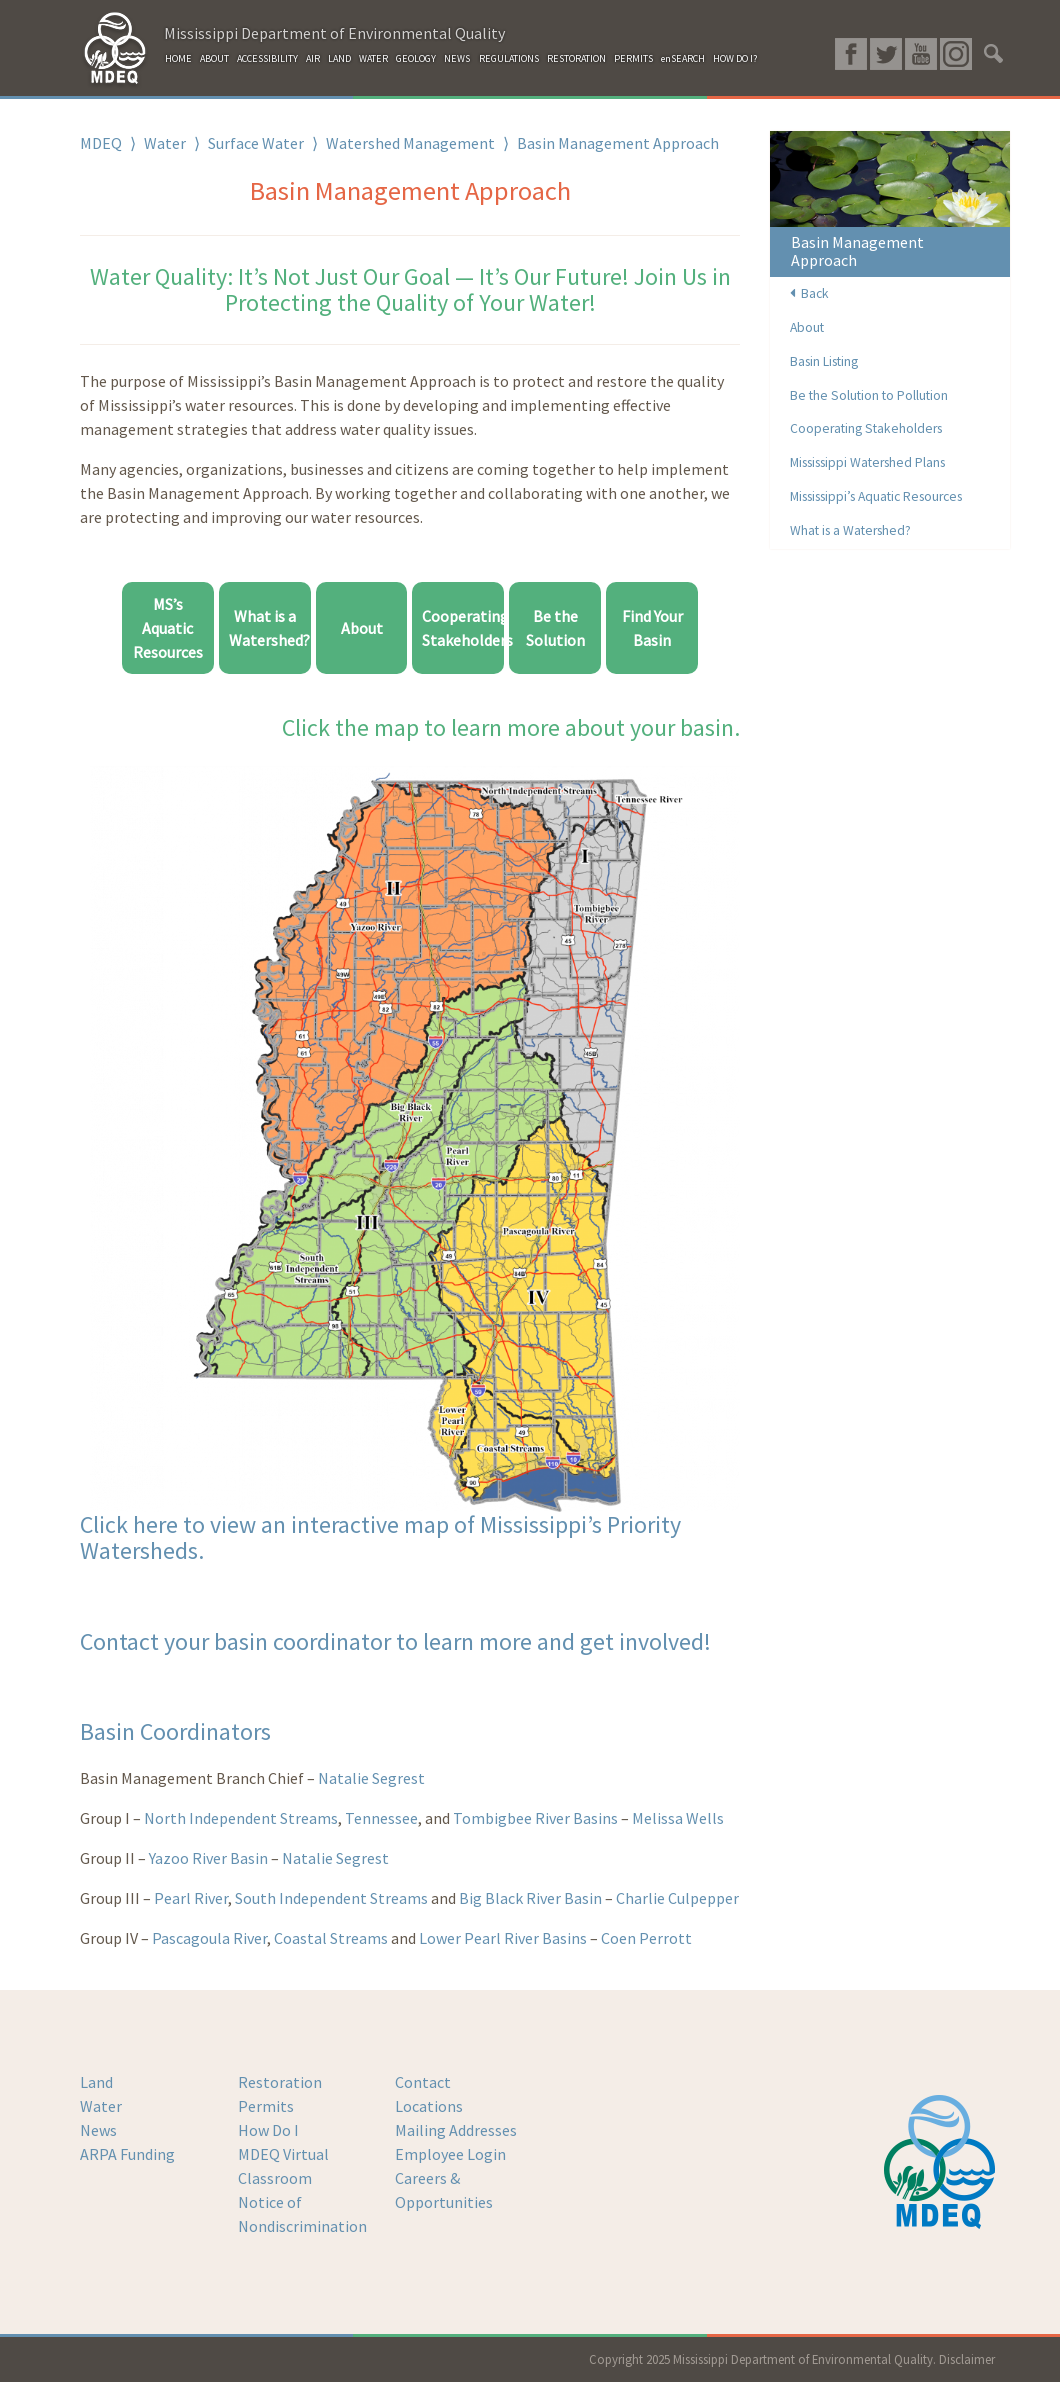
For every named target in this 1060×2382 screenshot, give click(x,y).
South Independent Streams (331, 1898)
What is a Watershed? (850, 530)
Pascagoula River (208, 1938)
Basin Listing (824, 361)
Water (165, 143)
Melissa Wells (678, 1818)
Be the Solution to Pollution (869, 395)
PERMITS (633, 58)
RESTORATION (576, 58)
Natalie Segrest (371, 1778)
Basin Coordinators (175, 1731)
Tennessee (381, 1818)
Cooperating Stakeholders (866, 428)
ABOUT (214, 58)
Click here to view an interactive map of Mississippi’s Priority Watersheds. (380, 1537)
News (98, 2130)
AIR (313, 58)
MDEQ (101, 143)
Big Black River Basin (529, 1898)
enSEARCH (683, 58)
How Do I (268, 2130)
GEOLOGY (416, 58)
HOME (178, 58)
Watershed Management (410, 143)
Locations (429, 2106)
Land (96, 2082)
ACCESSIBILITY (267, 58)
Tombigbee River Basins (535, 1818)
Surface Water (256, 143)
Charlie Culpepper (677, 1898)
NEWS (457, 58)
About (362, 628)
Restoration (280, 2082)
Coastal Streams (331, 1938)
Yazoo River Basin (208, 1858)
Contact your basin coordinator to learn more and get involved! (395, 1641)
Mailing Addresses (456, 2130)
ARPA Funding (127, 2154)
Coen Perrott (646, 1938)
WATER (373, 58)
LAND (339, 58)
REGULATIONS (509, 58)
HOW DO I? (735, 58)
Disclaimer (967, 2359)
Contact (423, 2082)
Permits (266, 2106)
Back (809, 293)
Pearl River (191, 1898)
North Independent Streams (241, 1818)
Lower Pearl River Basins (503, 1938)
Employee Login (450, 2154)
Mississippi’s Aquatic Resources (876, 496)
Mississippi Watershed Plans (867, 462)
